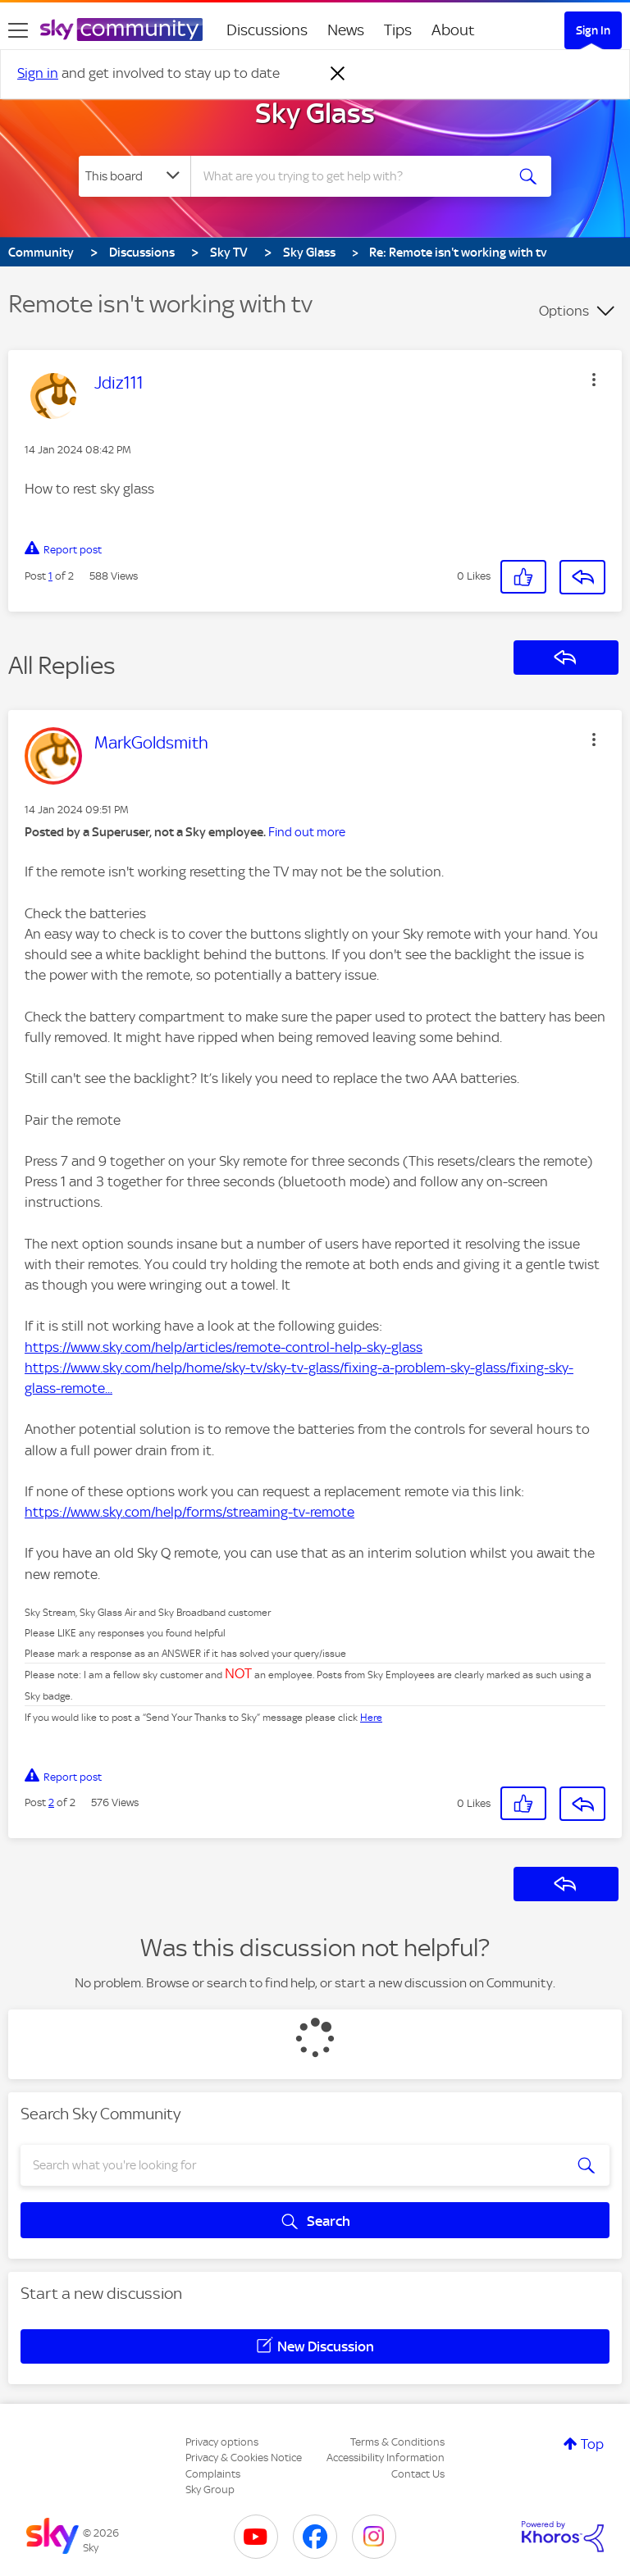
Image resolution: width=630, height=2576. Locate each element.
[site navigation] (18, 30)
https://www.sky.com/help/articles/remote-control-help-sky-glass (223, 1347)
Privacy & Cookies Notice (243, 2457)
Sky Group (210, 2489)
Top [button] (592, 2444)
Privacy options (221, 2442)
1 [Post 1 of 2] (50, 576)
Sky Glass (315, 113)
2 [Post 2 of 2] (51, 1802)
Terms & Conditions (397, 2442)
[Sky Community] (121, 29)
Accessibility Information (385, 2457)
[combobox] (353, 176)
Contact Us (418, 2474)
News (345, 29)
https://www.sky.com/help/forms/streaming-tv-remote (189, 1512)
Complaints (212, 2474)
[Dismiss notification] (338, 74)
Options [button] (564, 311)
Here (371, 1717)
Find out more (306, 832)
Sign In (593, 30)
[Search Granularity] (134, 176)
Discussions (267, 29)
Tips (398, 29)
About (453, 29)
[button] (593, 379)
